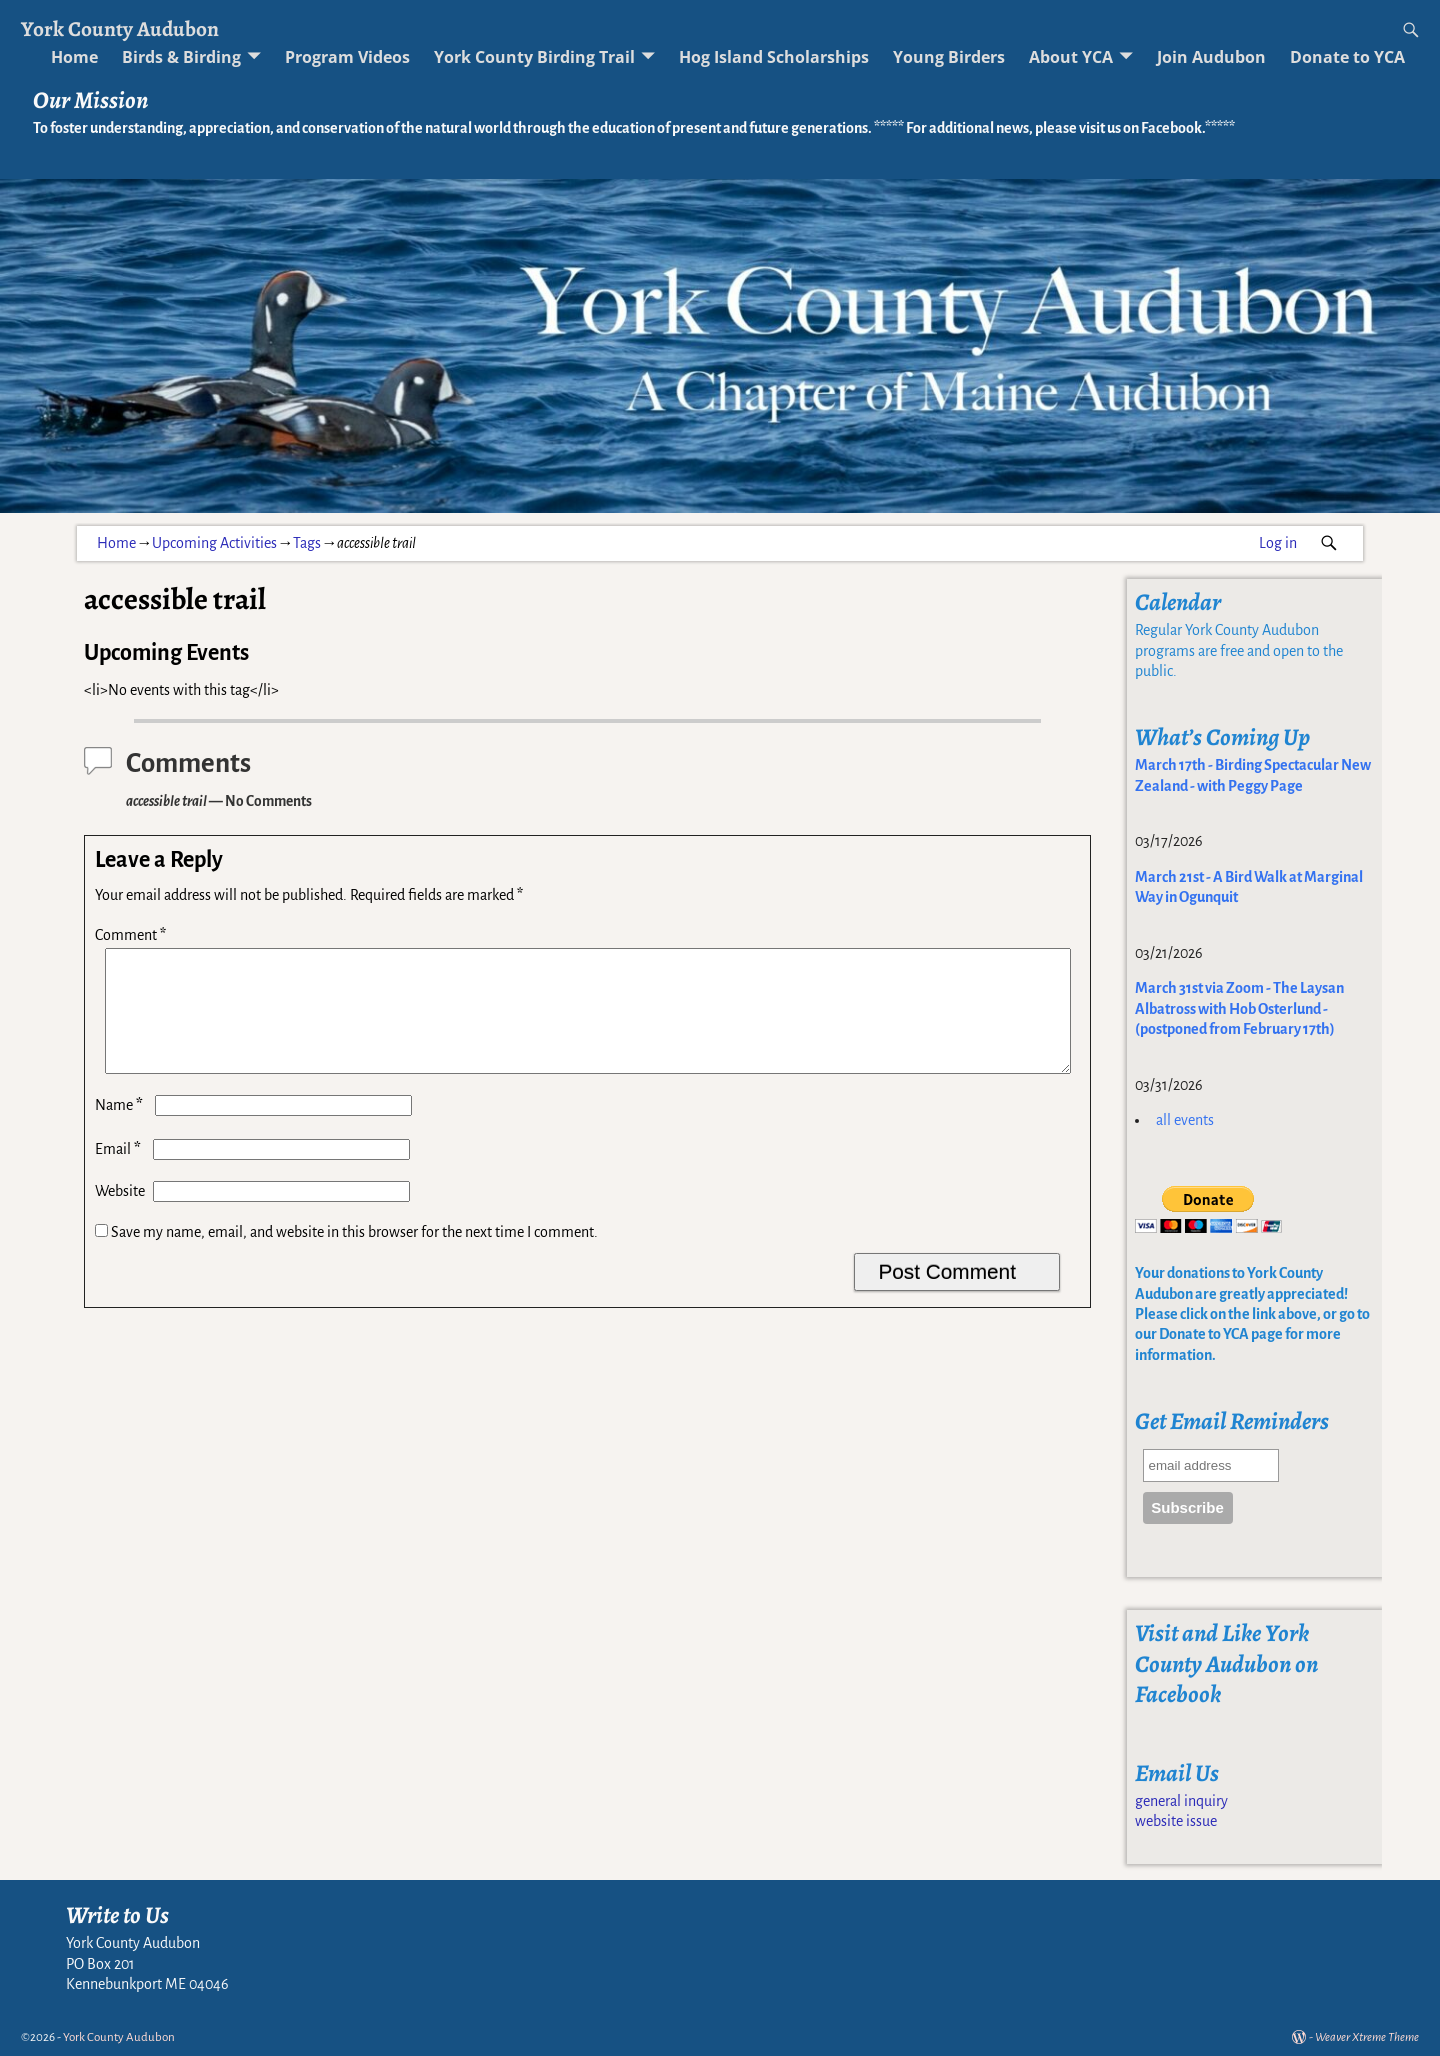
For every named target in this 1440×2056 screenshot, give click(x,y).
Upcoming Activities (214, 543)
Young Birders (949, 57)
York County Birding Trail (534, 57)
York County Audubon (120, 28)
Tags (307, 543)
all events (1185, 1120)
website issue (1176, 1821)
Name (121, 1129)
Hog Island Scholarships (774, 57)
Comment (132, 935)
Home (74, 57)
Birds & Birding (181, 57)
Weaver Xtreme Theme (1367, 2037)
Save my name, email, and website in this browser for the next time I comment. (354, 1256)
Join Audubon (1211, 57)
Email (120, 1173)
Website (120, 1215)
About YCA (1071, 57)
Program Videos (347, 57)
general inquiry (1181, 1801)
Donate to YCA (1347, 57)
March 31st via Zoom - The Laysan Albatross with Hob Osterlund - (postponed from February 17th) (1239, 1008)
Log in (1278, 543)
